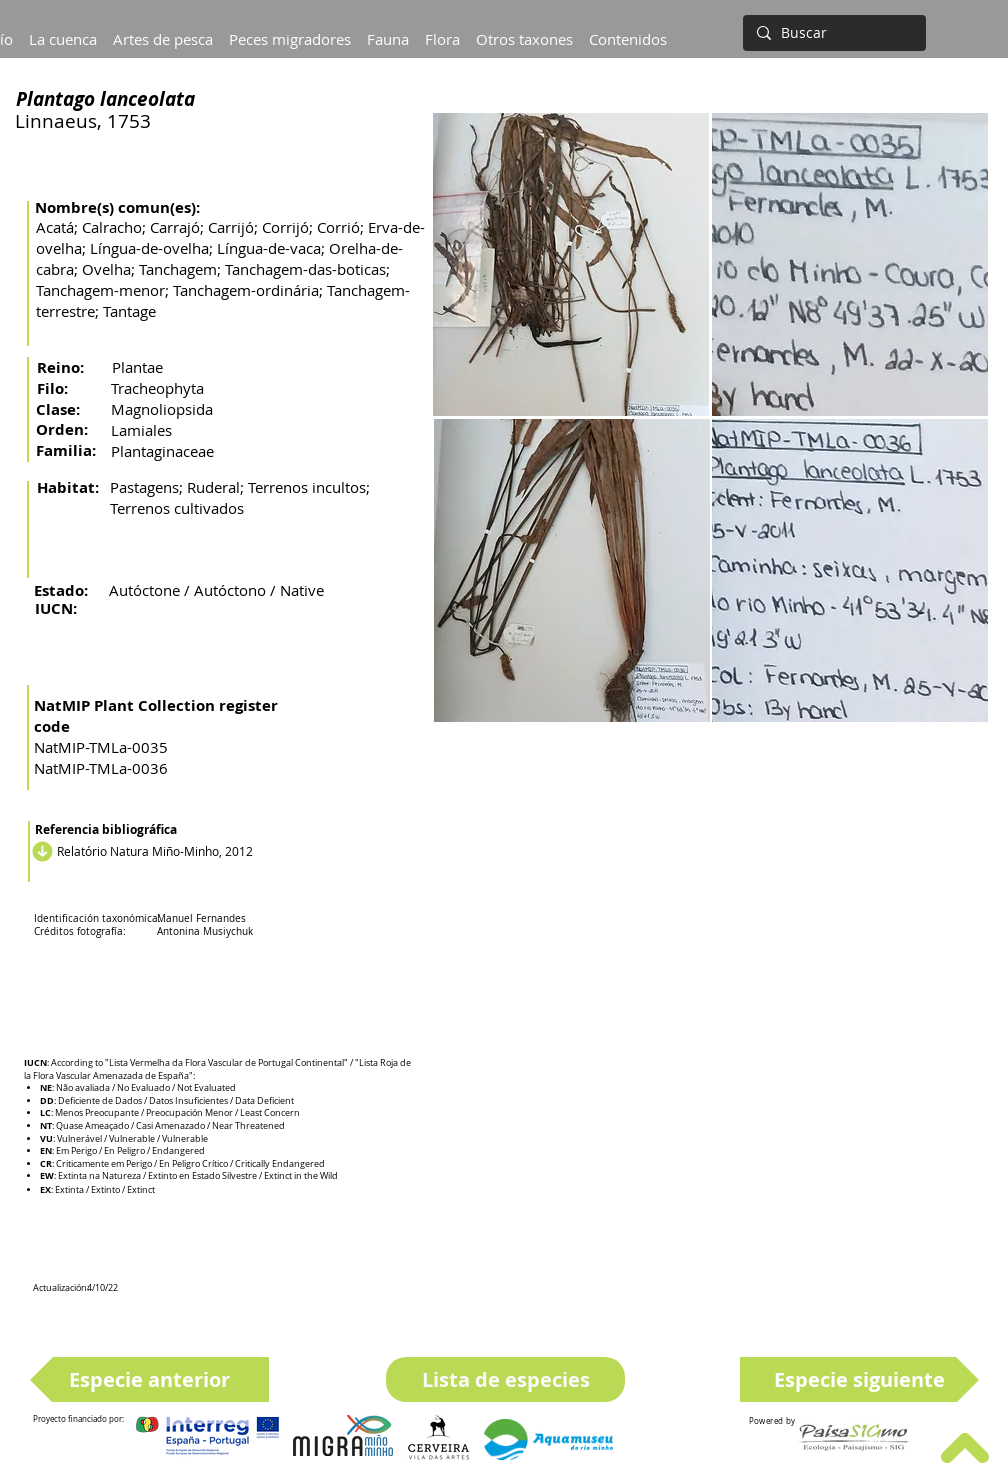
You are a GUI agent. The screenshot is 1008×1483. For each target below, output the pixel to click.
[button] (63, 30)
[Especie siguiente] (859, 1379)
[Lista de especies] (505, 1379)
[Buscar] (832, 33)
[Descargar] (39, 851)
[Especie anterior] (149, 1379)
